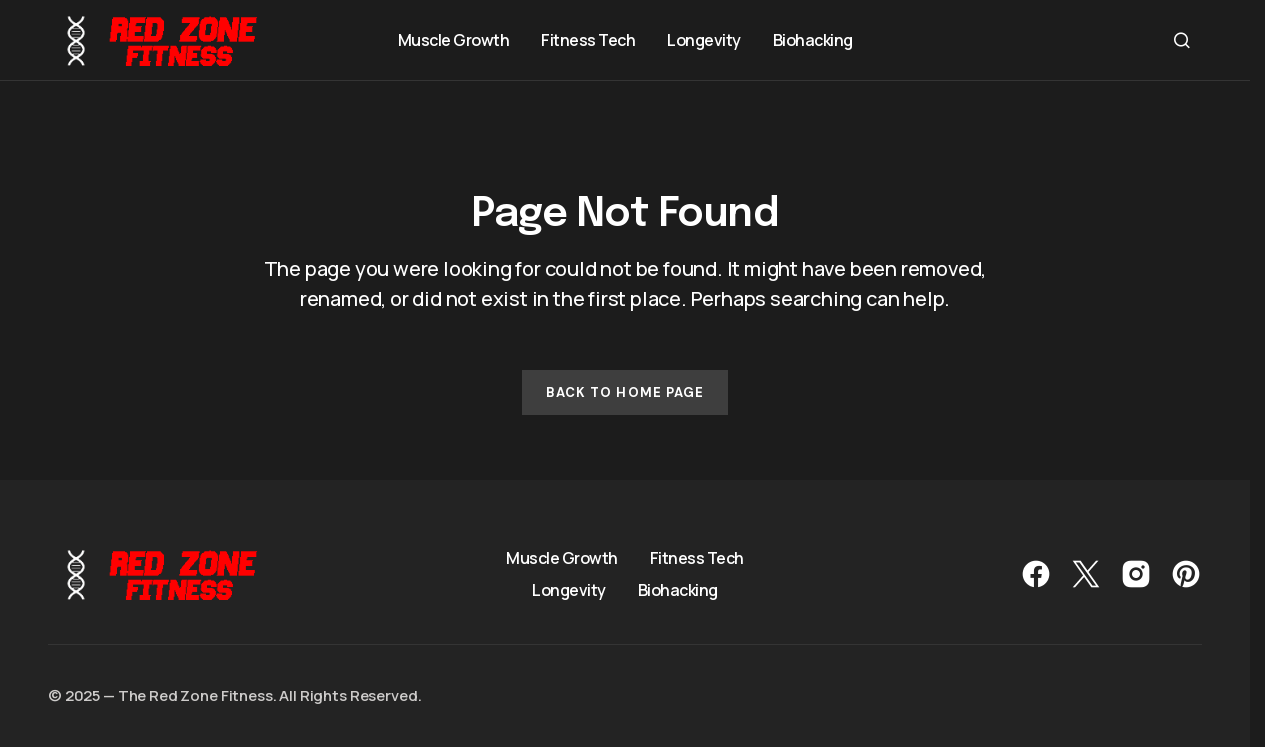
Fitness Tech (697, 558)
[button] (1182, 40)
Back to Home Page (625, 392)
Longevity (569, 590)
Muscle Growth (562, 558)
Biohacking (678, 590)
